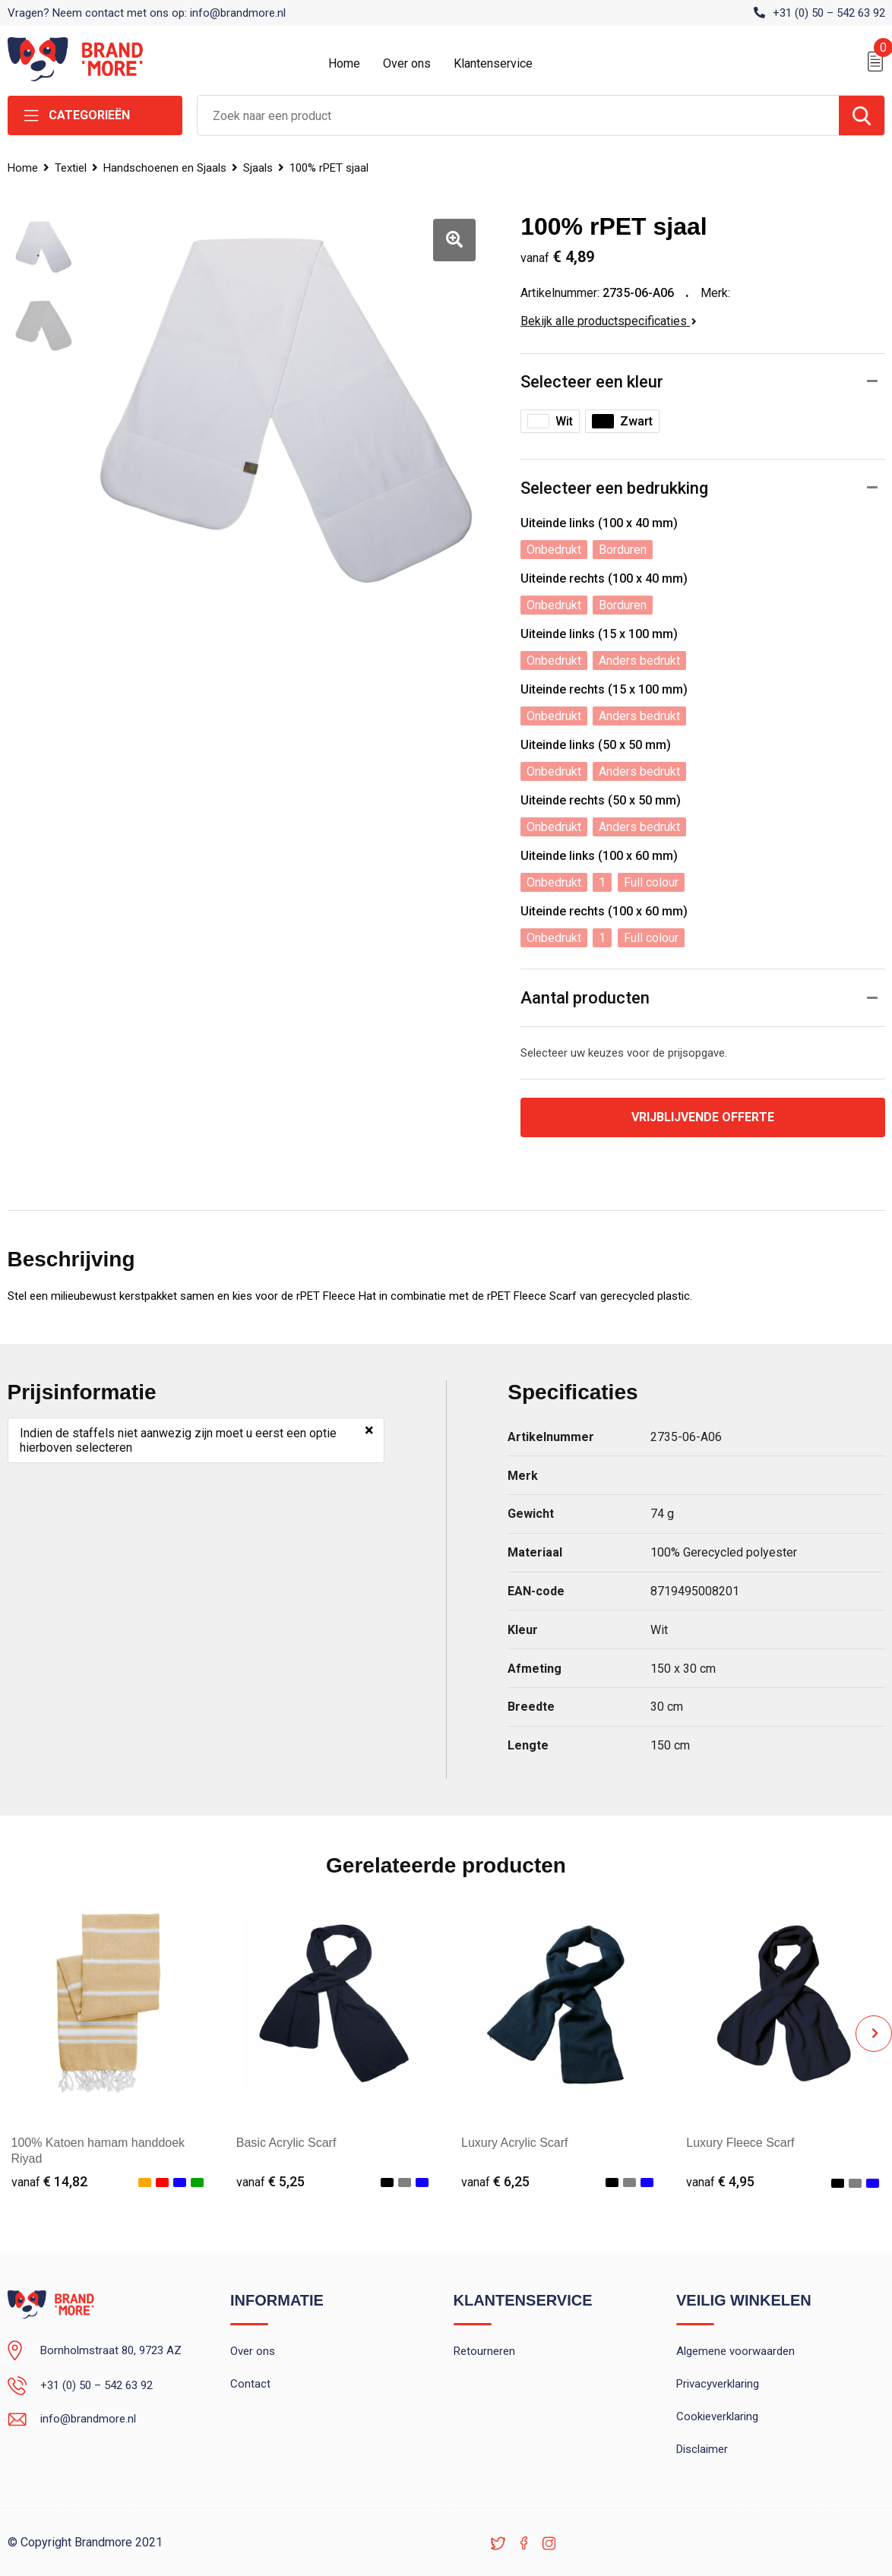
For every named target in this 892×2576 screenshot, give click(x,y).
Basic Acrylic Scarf (286, 2142)
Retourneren (484, 2351)
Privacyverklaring (717, 2384)
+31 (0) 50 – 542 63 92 (829, 13)
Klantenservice (493, 63)
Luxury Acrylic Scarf (514, 2142)
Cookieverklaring (717, 2416)
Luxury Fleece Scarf (740, 2142)
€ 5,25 (270, 2181)
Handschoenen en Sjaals (164, 168)
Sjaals (258, 168)
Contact (250, 2384)
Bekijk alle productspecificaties (608, 321)
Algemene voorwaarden (735, 2351)
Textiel (71, 168)
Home (344, 63)
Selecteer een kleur (591, 381)
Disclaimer (702, 2449)
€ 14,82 (49, 2181)
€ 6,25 (495, 2181)
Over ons (407, 63)
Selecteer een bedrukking (614, 488)
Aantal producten (585, 997)
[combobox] (518, 115)
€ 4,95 (720, 2181)
